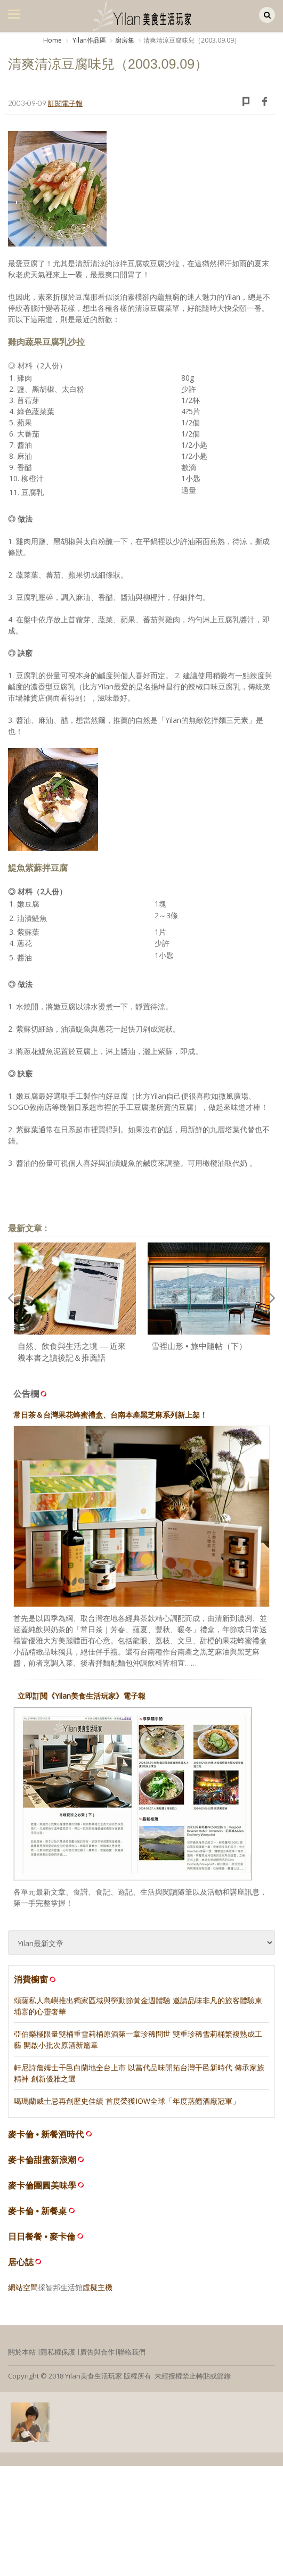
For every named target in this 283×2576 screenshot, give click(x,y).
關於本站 (22, 2352)
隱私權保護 (58, 2352)
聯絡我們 (131, 2352)
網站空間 (23, 2287)
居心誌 (21, 2262)
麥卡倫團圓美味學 (42, 2185)
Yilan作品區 (88, 40)
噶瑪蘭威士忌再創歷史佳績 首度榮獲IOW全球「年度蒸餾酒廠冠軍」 (127, 2101)
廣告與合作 (97, 2352)
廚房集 (124, 40)
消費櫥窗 (36, 1979)
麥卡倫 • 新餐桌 (37, 2211)
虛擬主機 (97, 2287)
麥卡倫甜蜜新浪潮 (42, 2160)
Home (52, 40)
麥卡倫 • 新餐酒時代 (46, 2134)
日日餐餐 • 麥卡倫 (42, 2236)
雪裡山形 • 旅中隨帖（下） (199, 1346)
